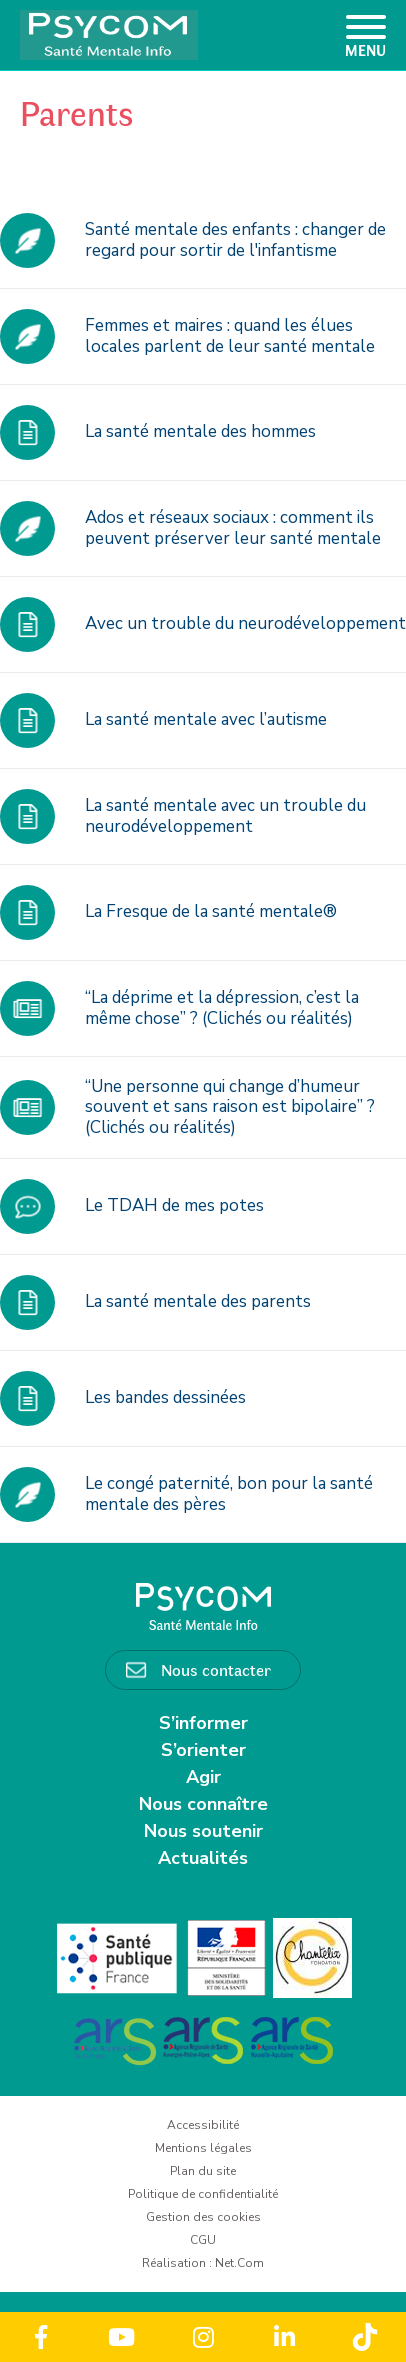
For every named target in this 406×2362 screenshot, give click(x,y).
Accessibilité (203, 2125)
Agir (203, 1777)
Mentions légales (203, 2148)
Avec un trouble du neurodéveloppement (245, 623)
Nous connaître (203, 1804)
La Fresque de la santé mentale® (211, 911)
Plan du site (203, 2171)
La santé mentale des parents (198, 1301)
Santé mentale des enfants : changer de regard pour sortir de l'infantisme (235, 239)
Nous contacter (216, 1669)
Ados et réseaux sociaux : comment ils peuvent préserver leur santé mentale (233, 527)
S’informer (203, 1723)
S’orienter (203, 1750)
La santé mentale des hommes (200, 431)
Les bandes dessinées (165, 1397)
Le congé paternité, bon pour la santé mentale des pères (229, 1493)
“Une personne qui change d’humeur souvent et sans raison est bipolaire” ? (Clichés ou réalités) (230, 1107)
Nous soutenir (203, 1831)
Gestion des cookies (203, 2217)
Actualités (203, 1858)
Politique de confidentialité (203, 2194)
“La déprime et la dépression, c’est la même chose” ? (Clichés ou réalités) (222, 1007)
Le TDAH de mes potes (174, 1205)
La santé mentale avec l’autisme (206, 719)
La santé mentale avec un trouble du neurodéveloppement (225, 815)
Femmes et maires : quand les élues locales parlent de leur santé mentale (230, 335)
